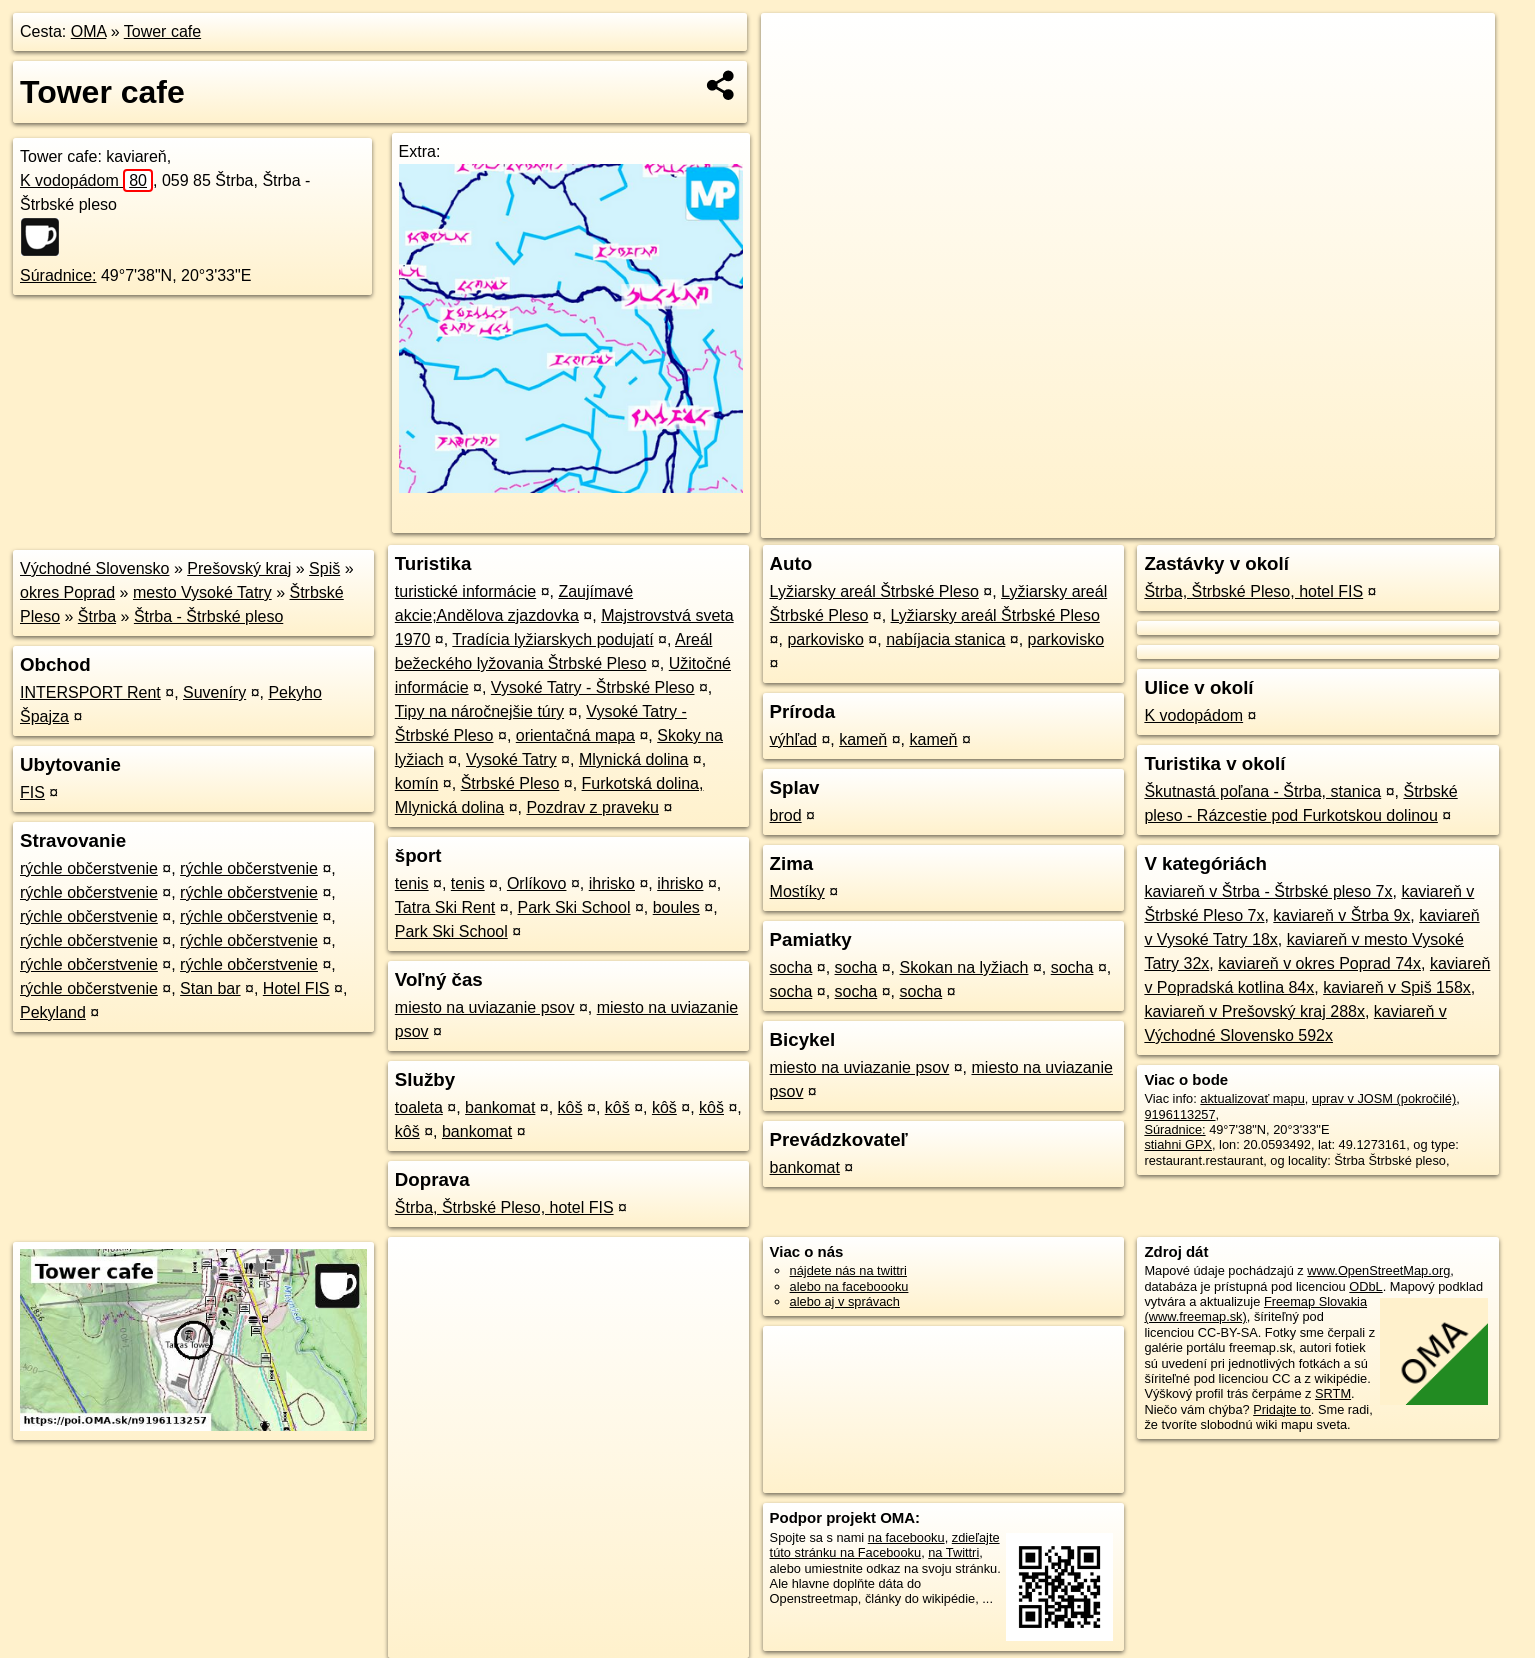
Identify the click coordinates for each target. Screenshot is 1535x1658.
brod (786, 815)
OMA (89, 31)
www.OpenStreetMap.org (1378, 1270)
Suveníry (214, 692)
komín (417, 783)
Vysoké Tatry (511, 759)
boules (676, 907)
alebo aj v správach (845, 1301)
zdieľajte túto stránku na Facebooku (885, 1545)
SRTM (1333, 1393)
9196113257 (1179, 1114)
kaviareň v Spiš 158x (1397, 987)
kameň (863, 739)
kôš (570, 1107)
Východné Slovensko (94, 568)
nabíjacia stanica (945, 639)
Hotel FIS (296, 988)
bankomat (500, 1107)
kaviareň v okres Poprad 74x (1319, 963)
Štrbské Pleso (510, 783)
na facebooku (906, 1537)
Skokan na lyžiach (964, 967)
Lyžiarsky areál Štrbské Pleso (874, 591)
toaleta (419, 1107)
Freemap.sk (1253, 523)
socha (791, 967)
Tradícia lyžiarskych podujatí (552, 639)
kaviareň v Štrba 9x (1341, 915)
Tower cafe (162, 31)
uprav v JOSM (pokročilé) (1384, 1098)
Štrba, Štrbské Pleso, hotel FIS (504, 1207)
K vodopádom (86, 180)
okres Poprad (67, 592)
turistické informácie (465, 591)
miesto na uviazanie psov (485, 1007)
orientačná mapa (575, 735)
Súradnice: (58, 275)
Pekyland (53, 1012)
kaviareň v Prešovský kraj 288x (1254, 1011)
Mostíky (797, 891)
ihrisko (612, 883)
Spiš (324, 568)
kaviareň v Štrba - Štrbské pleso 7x (1268, 891)
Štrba (97, 616)
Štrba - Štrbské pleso (208, 616)
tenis (412, 883)
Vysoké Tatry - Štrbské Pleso (593, 687)
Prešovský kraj (239, 568)
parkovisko (825, 639)
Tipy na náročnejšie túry (479, 711)
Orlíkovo (537, 883)
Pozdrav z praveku (592, 807)
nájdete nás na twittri (848, 1270)
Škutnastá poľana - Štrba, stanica (1262, 791)
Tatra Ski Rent (445, 907)
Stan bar (210, 988)
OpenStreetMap (1150, 523)
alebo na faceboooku (849, 1286)
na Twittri (953, 1552)
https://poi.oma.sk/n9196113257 (1404, 523)
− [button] (795, 78)
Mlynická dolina (633, 759)
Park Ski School (574, 907)
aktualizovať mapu (1252, 1098)
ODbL (1365, 1286)
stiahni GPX (1178, 1144)
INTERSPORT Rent (90, 692)
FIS (32, 792)
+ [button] (795, 47)
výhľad (793, 739)
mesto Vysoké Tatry (202, 592)
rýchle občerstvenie (89, 868)
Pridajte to (1282, 1409)
